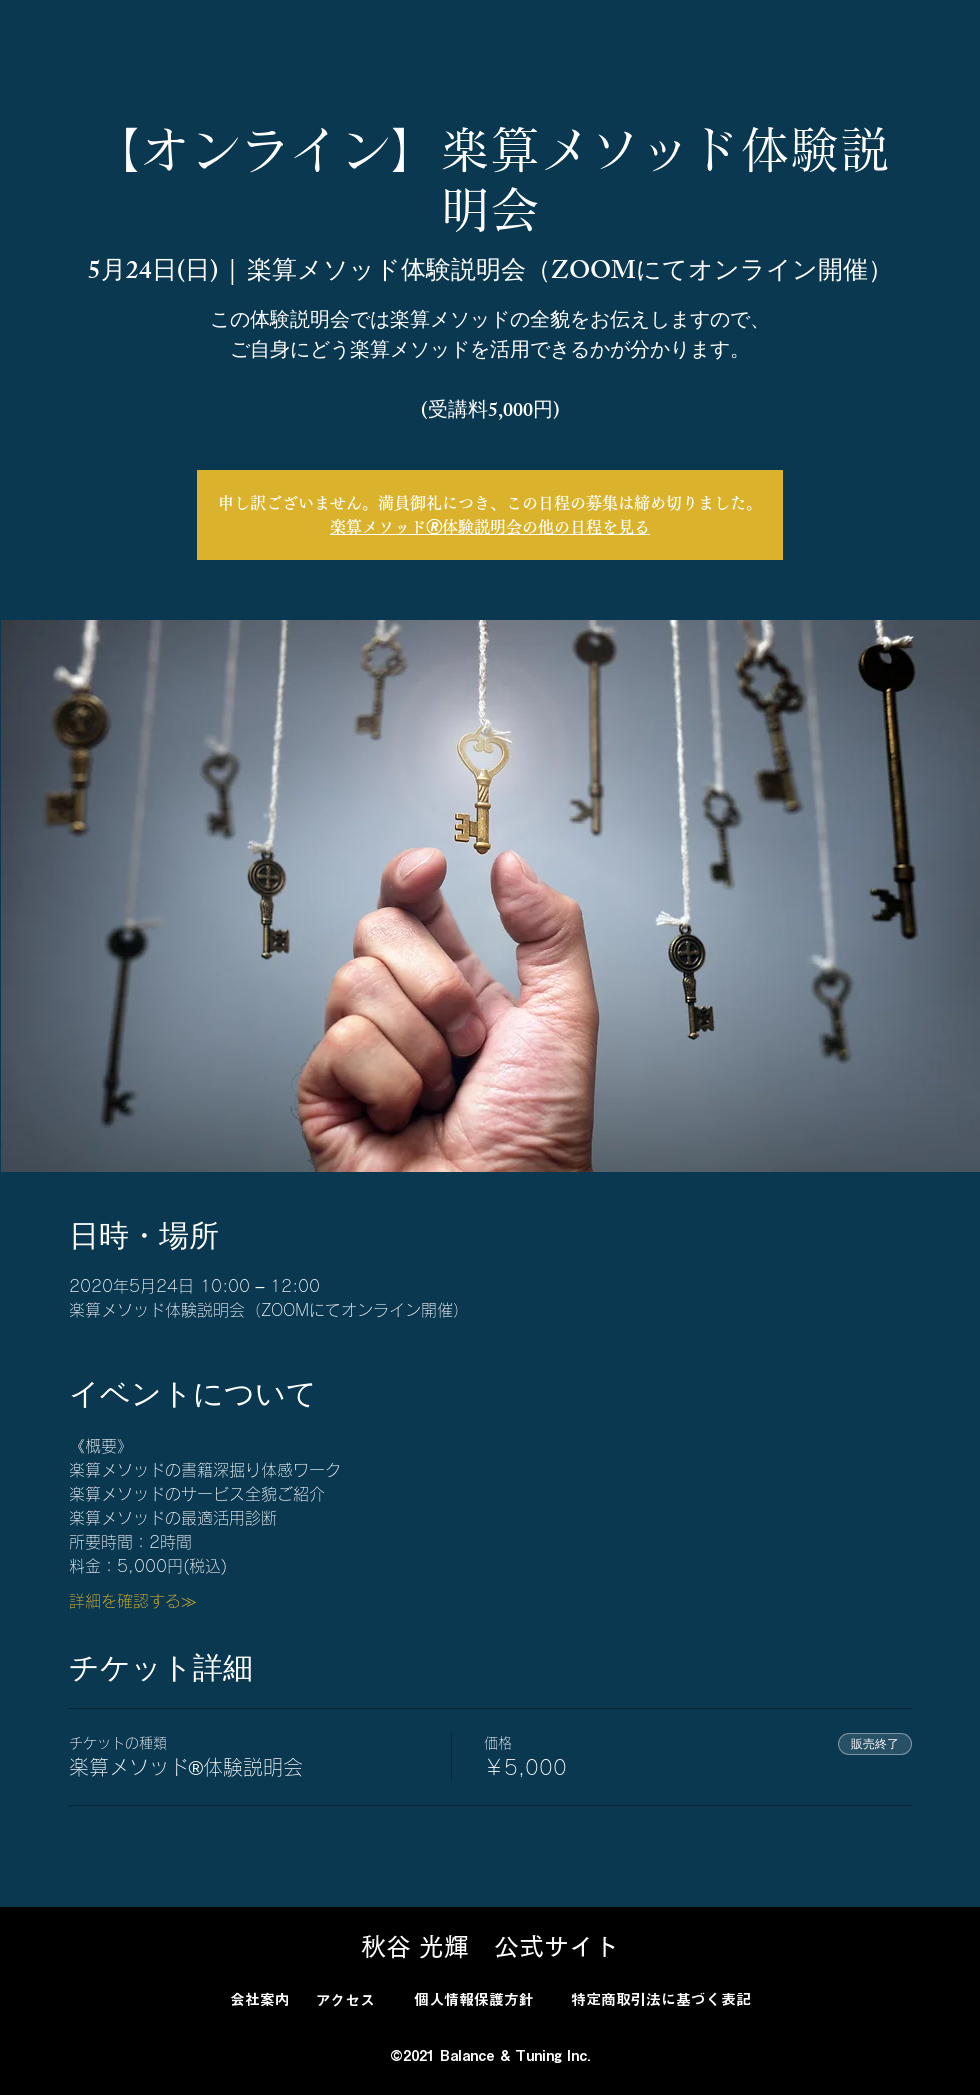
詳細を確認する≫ (133, 1601)
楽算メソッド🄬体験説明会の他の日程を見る (490, 527)
